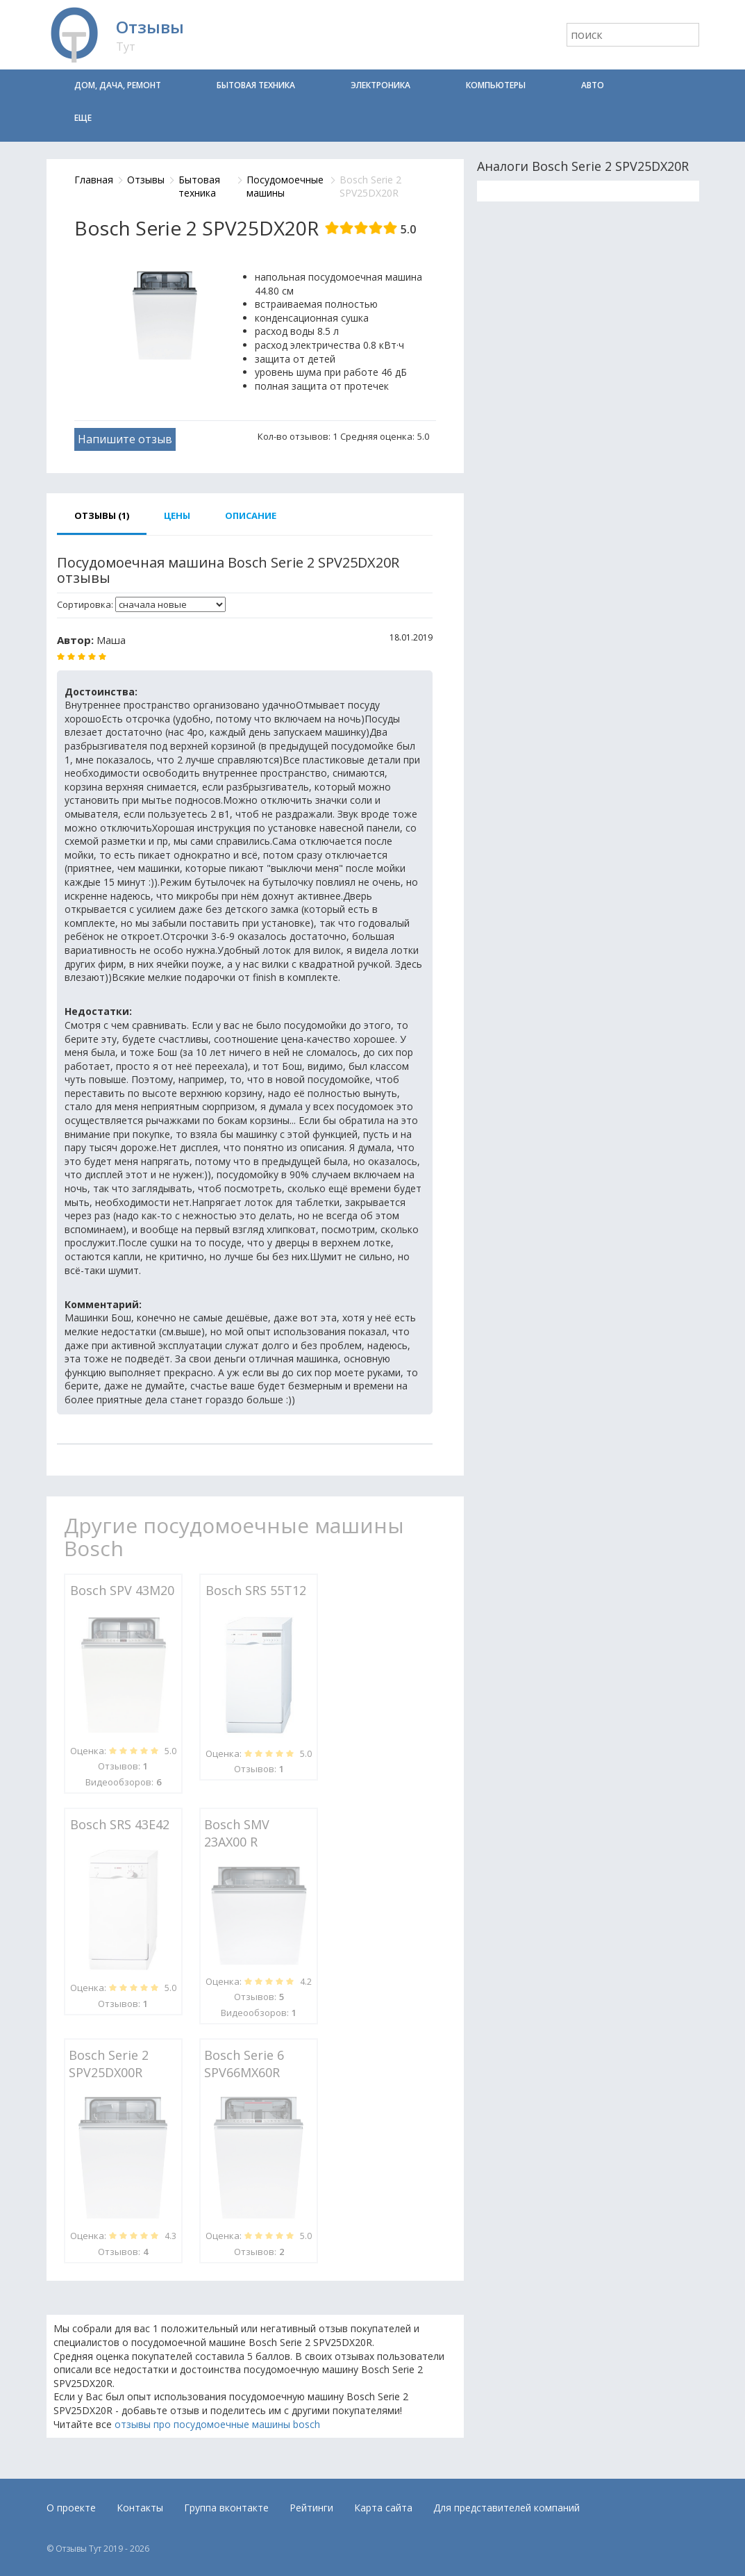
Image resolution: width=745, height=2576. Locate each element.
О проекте (71, 2507)
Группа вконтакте (226, 2507)
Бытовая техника (256, 85)
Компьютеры (496, 85)
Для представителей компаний (506, 2507)
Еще (83, 118)
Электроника (380, 85)
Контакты (140, 2507)
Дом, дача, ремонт (117, 85)
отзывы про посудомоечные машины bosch (217, 2424)
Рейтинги (311, 2507)
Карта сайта (383, 2507)
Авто (592, 85)
